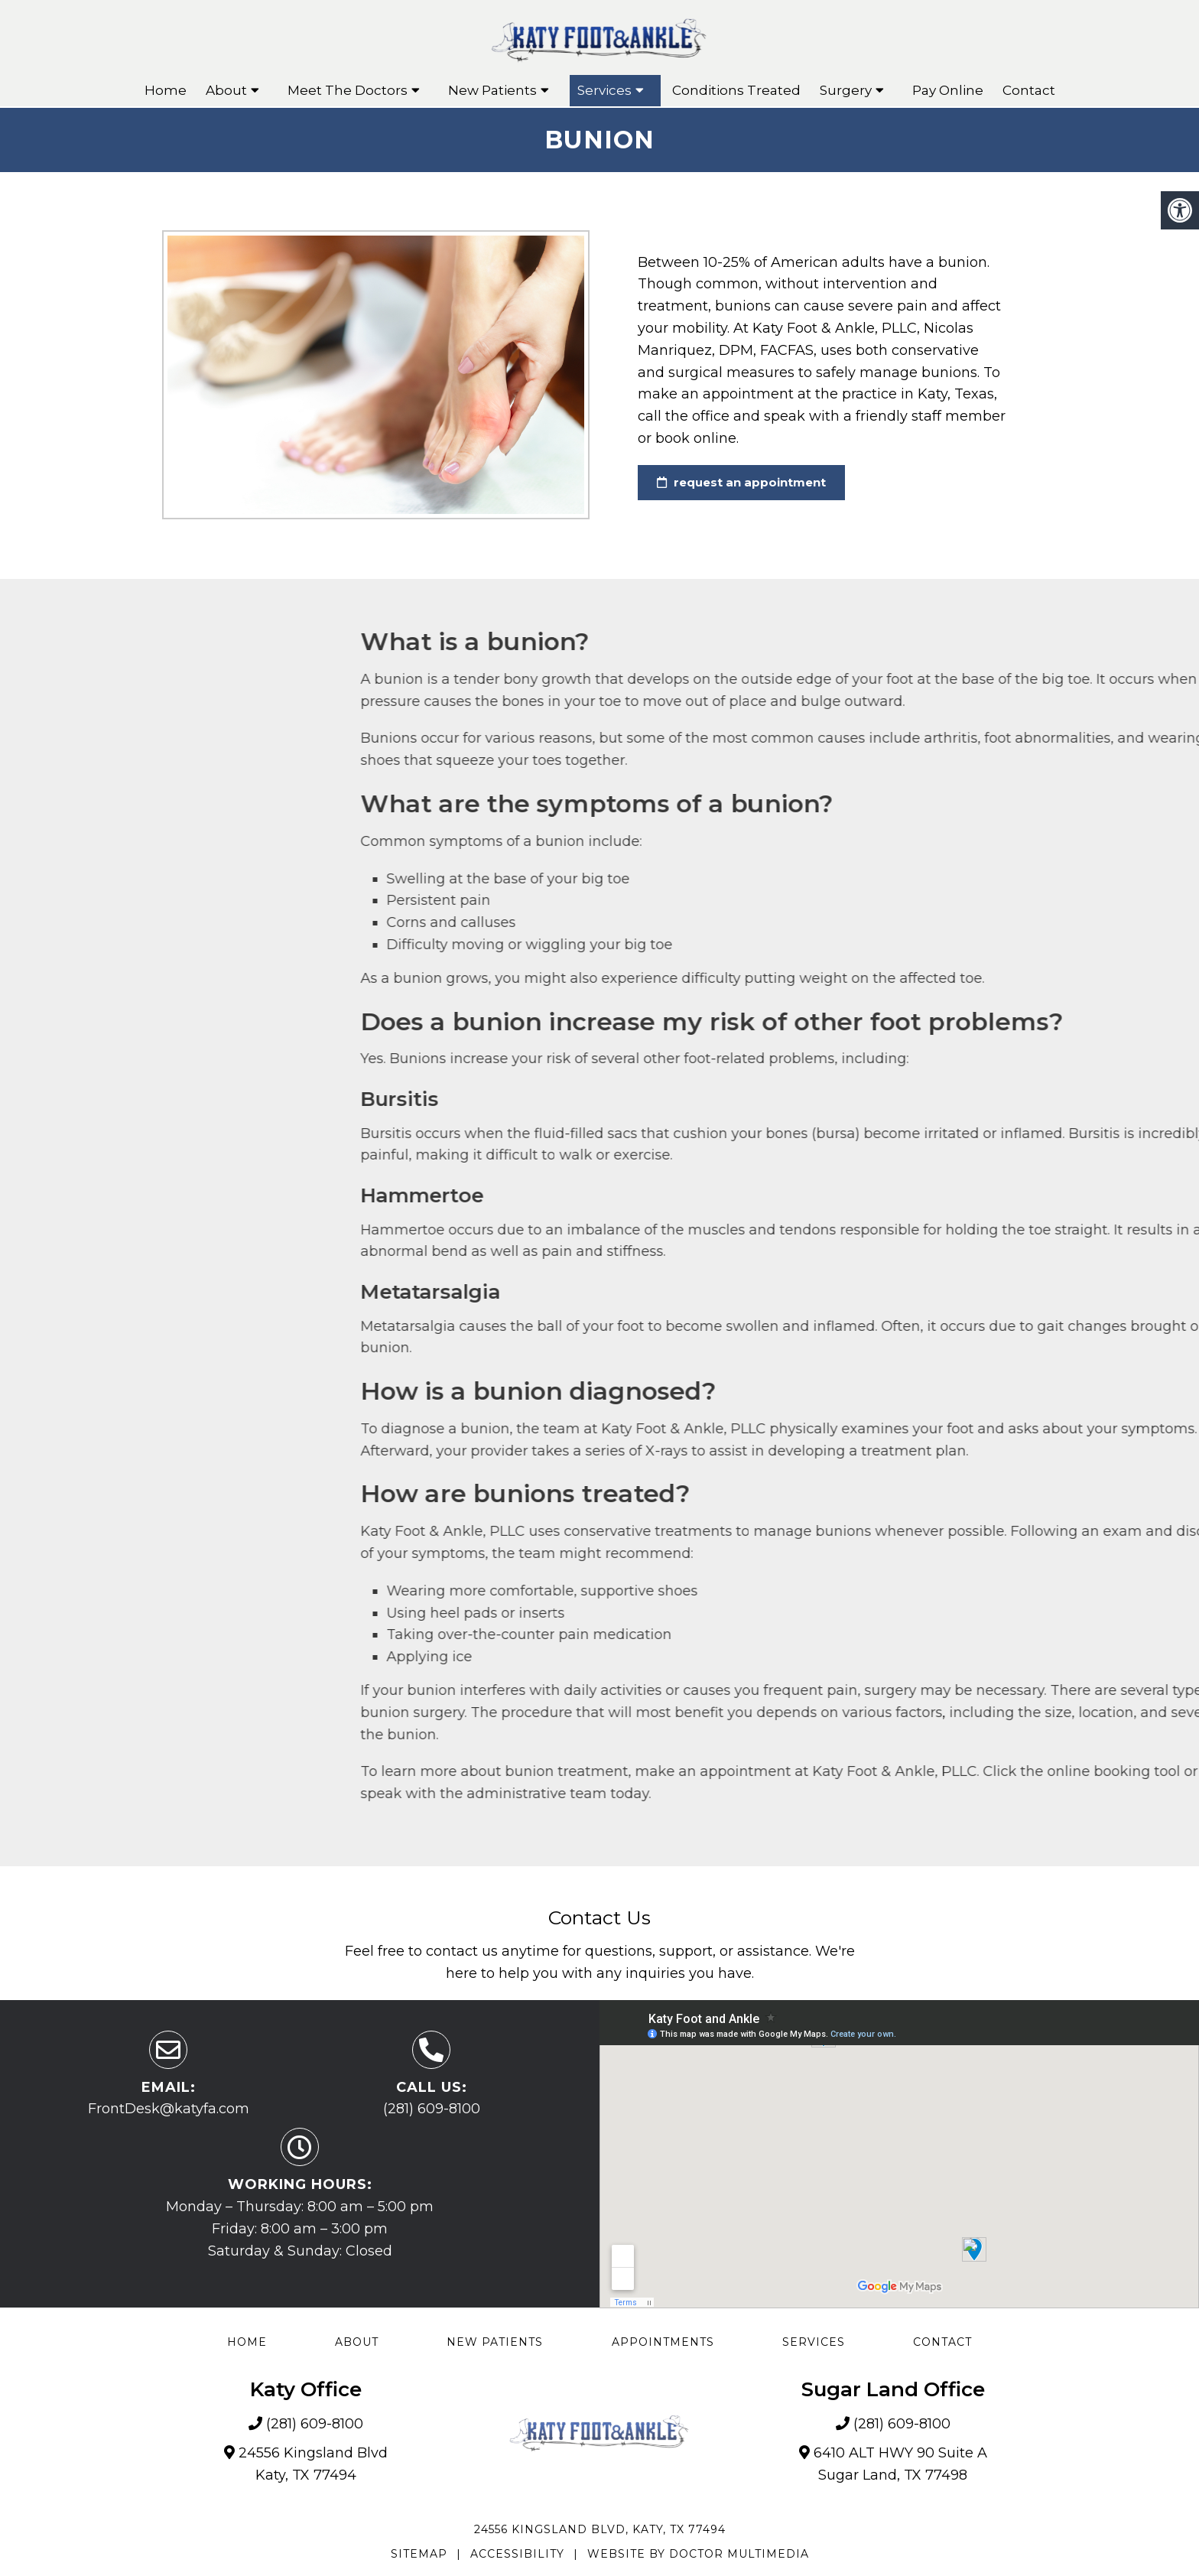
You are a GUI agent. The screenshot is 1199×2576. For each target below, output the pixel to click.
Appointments (663, 2342)
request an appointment (741, 482)
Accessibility (517, 2554)
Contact (1028, 90)
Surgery (846, 90)
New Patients (492, 90)
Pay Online (947, 90)
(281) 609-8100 (431, 2108)
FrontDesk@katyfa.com (168, 2108)
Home (166, 90)
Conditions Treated (736, 90)
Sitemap (419, 2554)
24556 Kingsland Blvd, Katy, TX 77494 (600, 2529)
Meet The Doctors (348, 90)
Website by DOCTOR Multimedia (698, 2554)
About (226, 90)
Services (604, 90)
